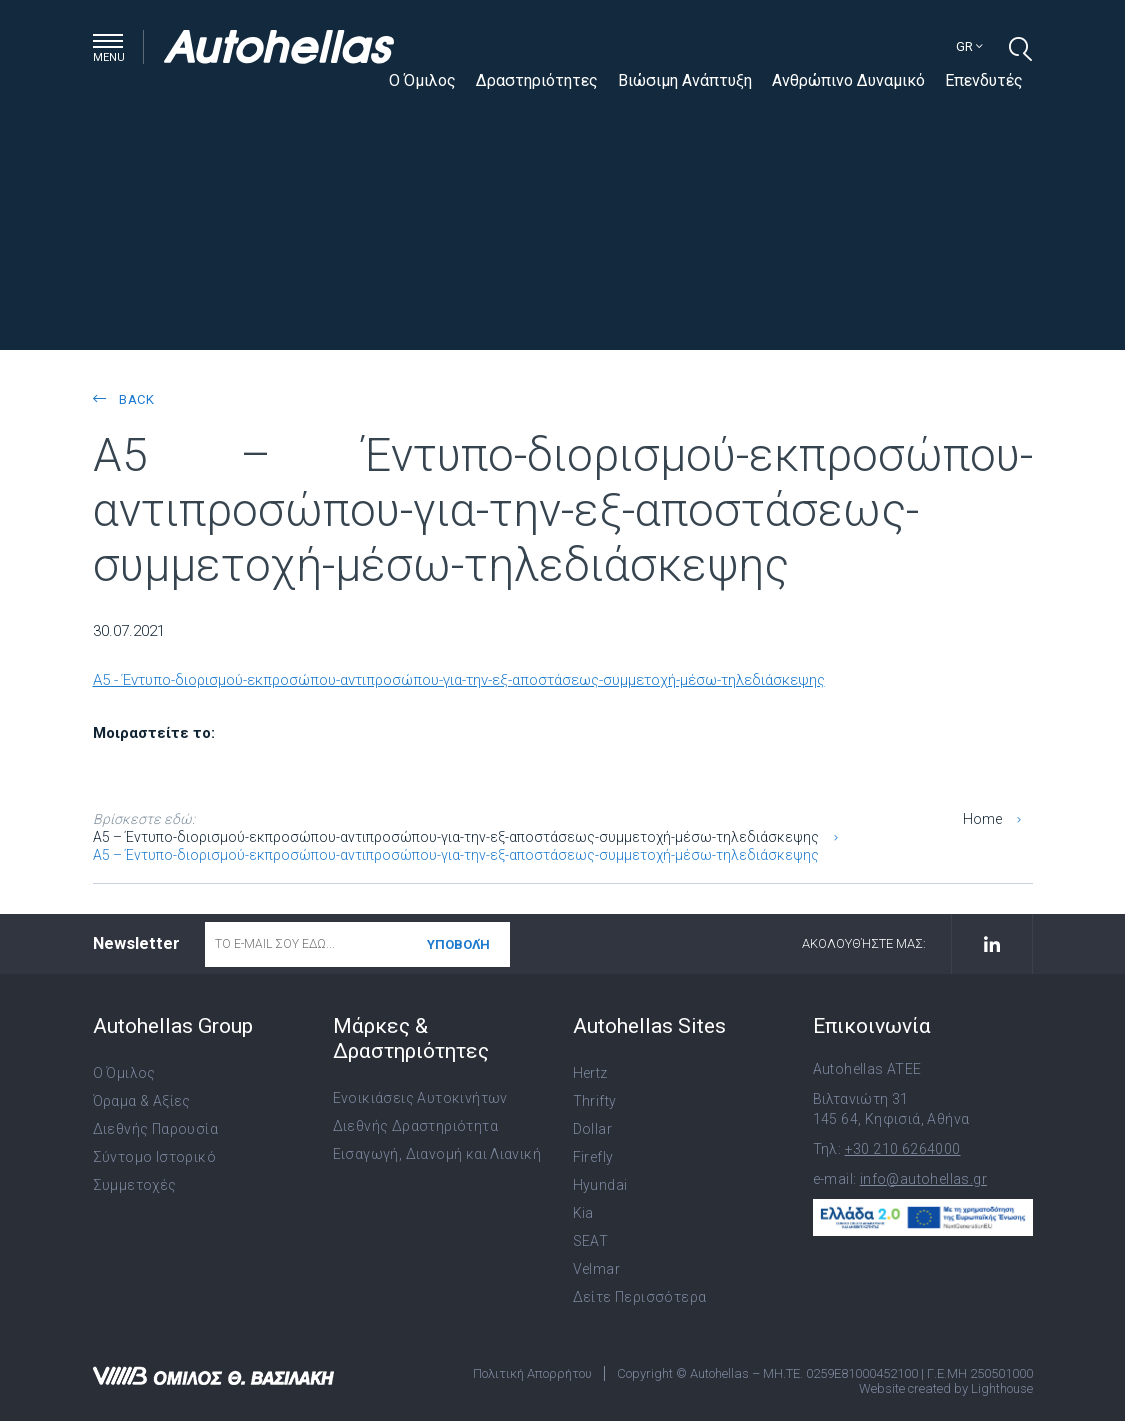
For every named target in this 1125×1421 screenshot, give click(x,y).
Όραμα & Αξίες (142, 1101)
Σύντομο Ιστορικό (154, 1157)
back (123, 399)
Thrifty (595, 1101)
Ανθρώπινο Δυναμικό (848, 80)
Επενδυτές (984, 80)
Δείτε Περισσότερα (640, 1297)
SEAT (591, 1241)
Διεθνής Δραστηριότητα (415, 1126)
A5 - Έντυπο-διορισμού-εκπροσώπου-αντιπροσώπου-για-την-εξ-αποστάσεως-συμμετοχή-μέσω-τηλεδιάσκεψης (459, 680)
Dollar (592, 1129)
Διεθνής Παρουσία (155, 1129)
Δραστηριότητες (537, 80)
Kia (583, 1213)
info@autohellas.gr (923, 1179)
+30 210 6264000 (903, 1149)
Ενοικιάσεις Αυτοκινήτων (420, 1098)
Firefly (593, 1157)
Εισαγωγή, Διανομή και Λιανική (437, 1154)
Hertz (590, 1073)
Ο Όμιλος (422, 80)
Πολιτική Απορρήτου (532, 1373)
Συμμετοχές (135, 1185)
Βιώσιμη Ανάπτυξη (685, 80)
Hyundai (600, 1185)
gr (969, 46)
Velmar (596, 1269)
